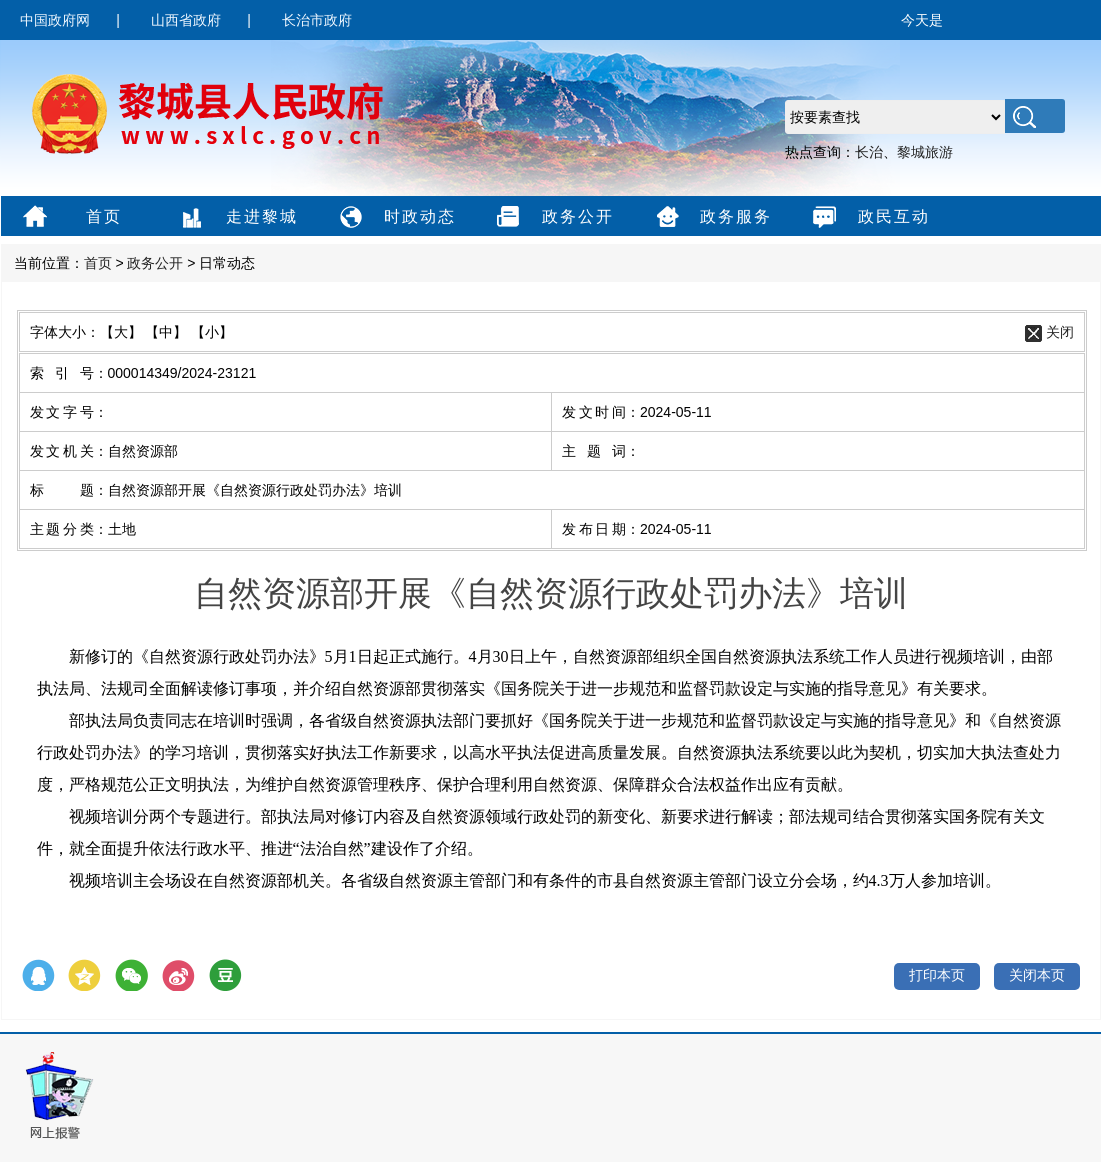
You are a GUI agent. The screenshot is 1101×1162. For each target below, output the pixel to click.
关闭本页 (1037, 975)
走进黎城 (236, 218)
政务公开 (552, 218)
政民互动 (868, 218)
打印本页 (937, 975)
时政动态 (394, 218)
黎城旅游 (925, 152)
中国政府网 (55, 20)
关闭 (1060, 332)
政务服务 (710, 218)
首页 (69, 218)
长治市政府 (317, 20)
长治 (869, 152)
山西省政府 (186, 20)
